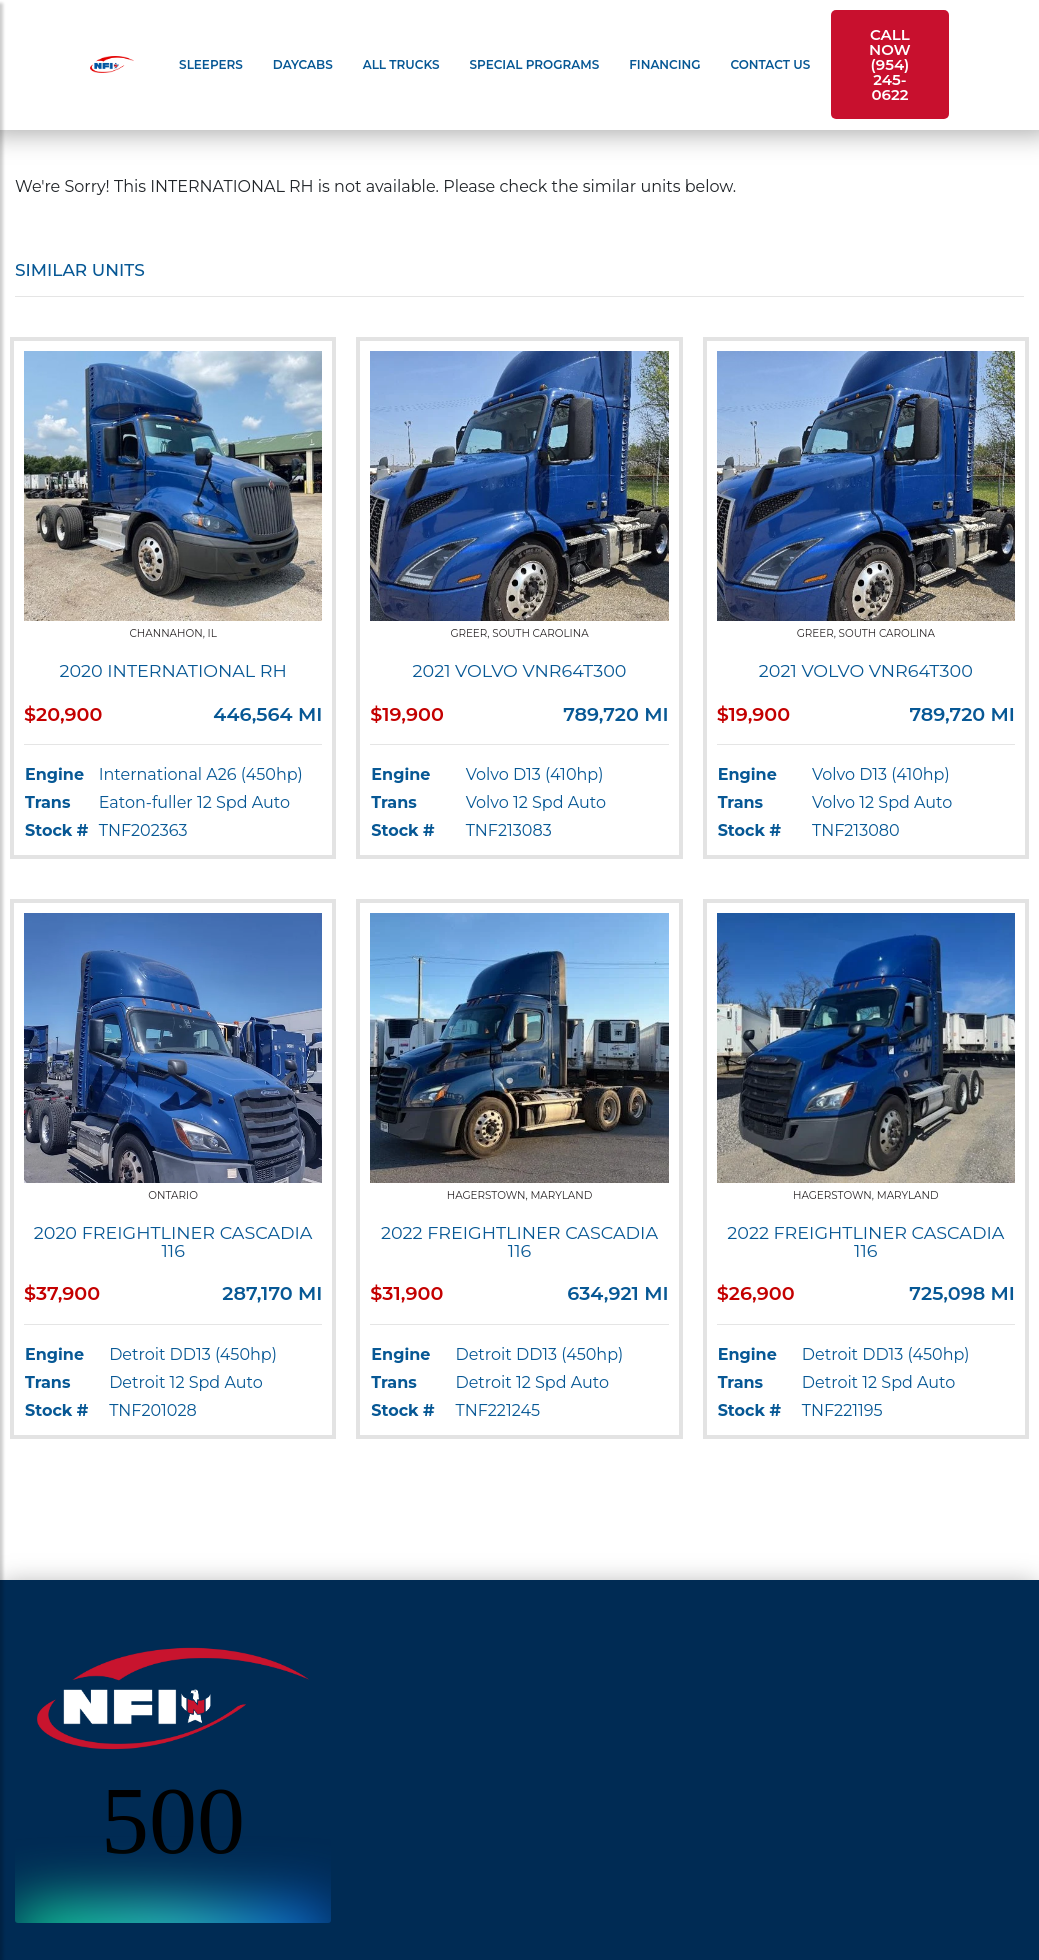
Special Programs (535, 64)
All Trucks (401, 64)
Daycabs (303, 64)
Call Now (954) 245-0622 (890, 64)
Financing (664, 64)
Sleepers (211, 64)
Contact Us (771, 64)
